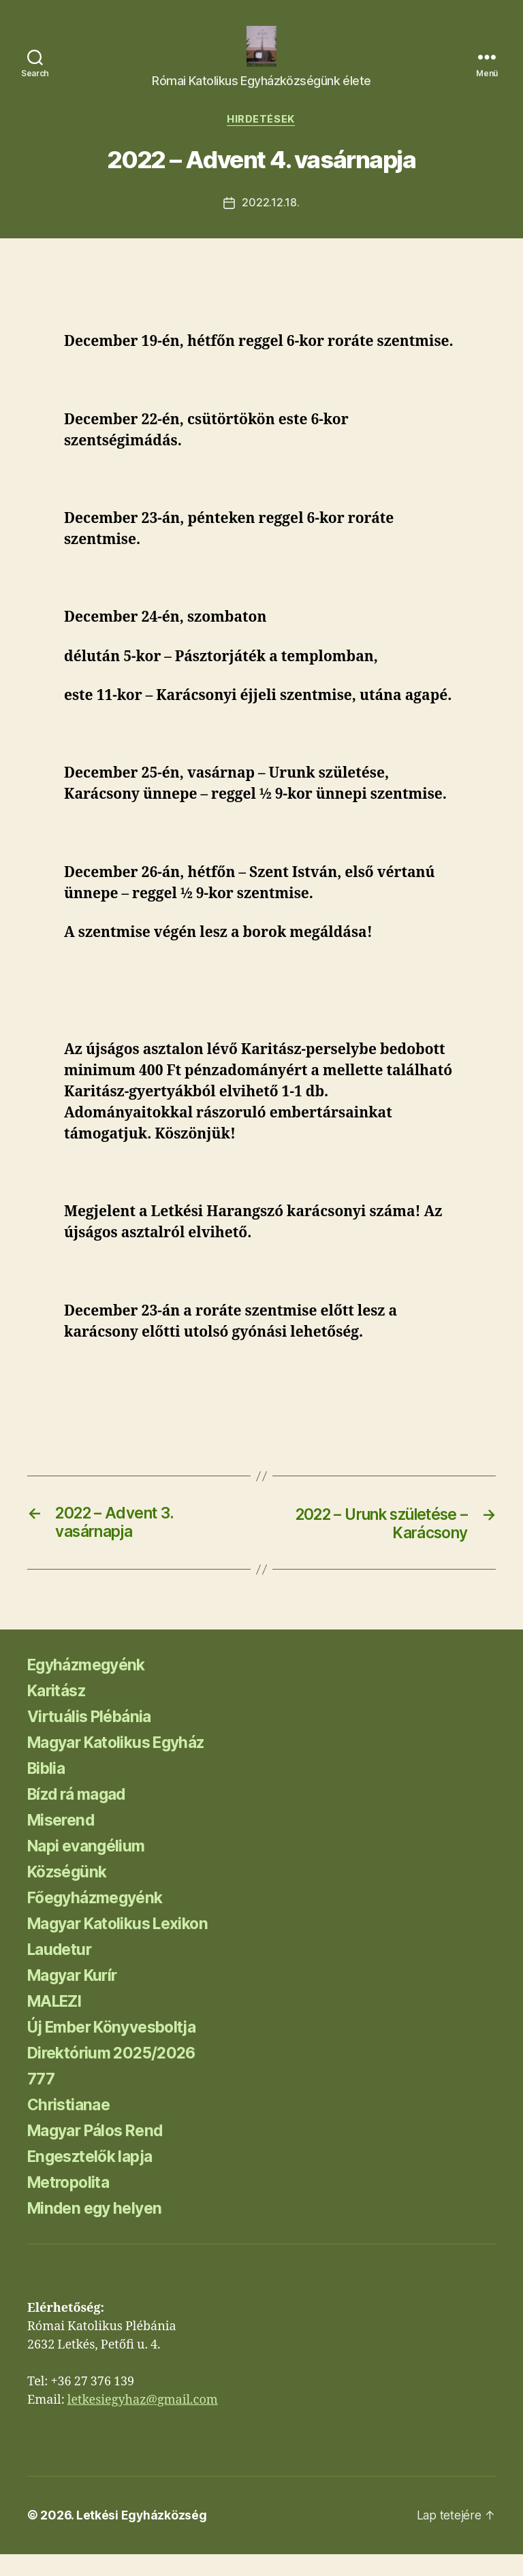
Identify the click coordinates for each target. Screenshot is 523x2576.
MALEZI (56, 2023)
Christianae (70, 2127)
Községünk (69, 1894)
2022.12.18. (270, 224)
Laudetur (61, 1972)
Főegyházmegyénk (99, 1920)
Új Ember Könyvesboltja (118, 2049)
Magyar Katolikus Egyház (123, 1765)
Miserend (63, 1842)
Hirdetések (261, 140)
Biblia (48, 1790)
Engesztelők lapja (94, 2179)
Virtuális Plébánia (93, 1739)
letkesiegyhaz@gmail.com (142, 2422)
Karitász (59, 1713)
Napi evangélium (89, 1868)
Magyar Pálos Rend (100, 2153)
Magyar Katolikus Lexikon (125, 1946)
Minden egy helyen (98, 2230)
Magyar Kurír (76, 1997)
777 (40, 2101)
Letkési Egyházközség (142, 2537)
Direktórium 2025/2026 (116, 2075)
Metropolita (71, 2204)
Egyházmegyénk (90, 1687)
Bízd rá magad (81, 1816)
